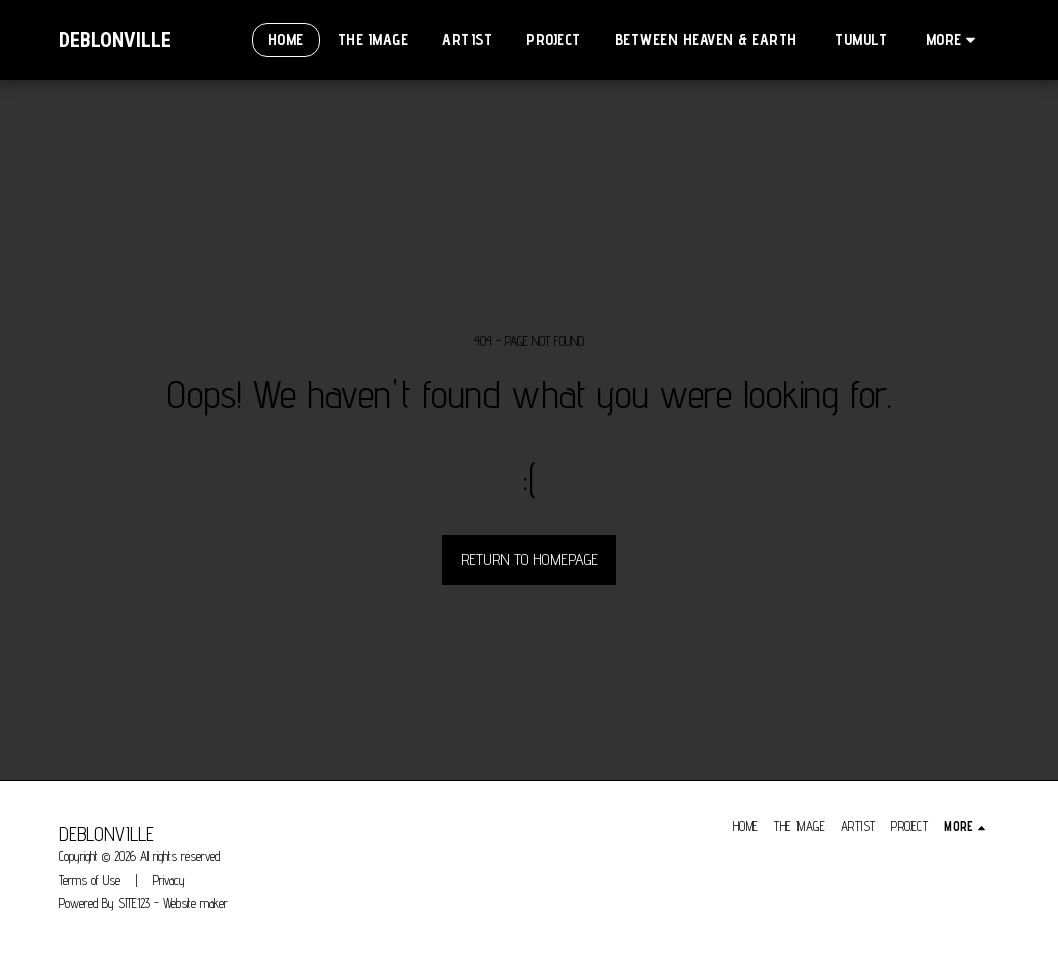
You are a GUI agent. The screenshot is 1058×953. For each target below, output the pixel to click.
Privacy (169, 880)
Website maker (195, 903)
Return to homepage (529, 559)
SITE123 (134, 903)
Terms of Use (89, 880)
